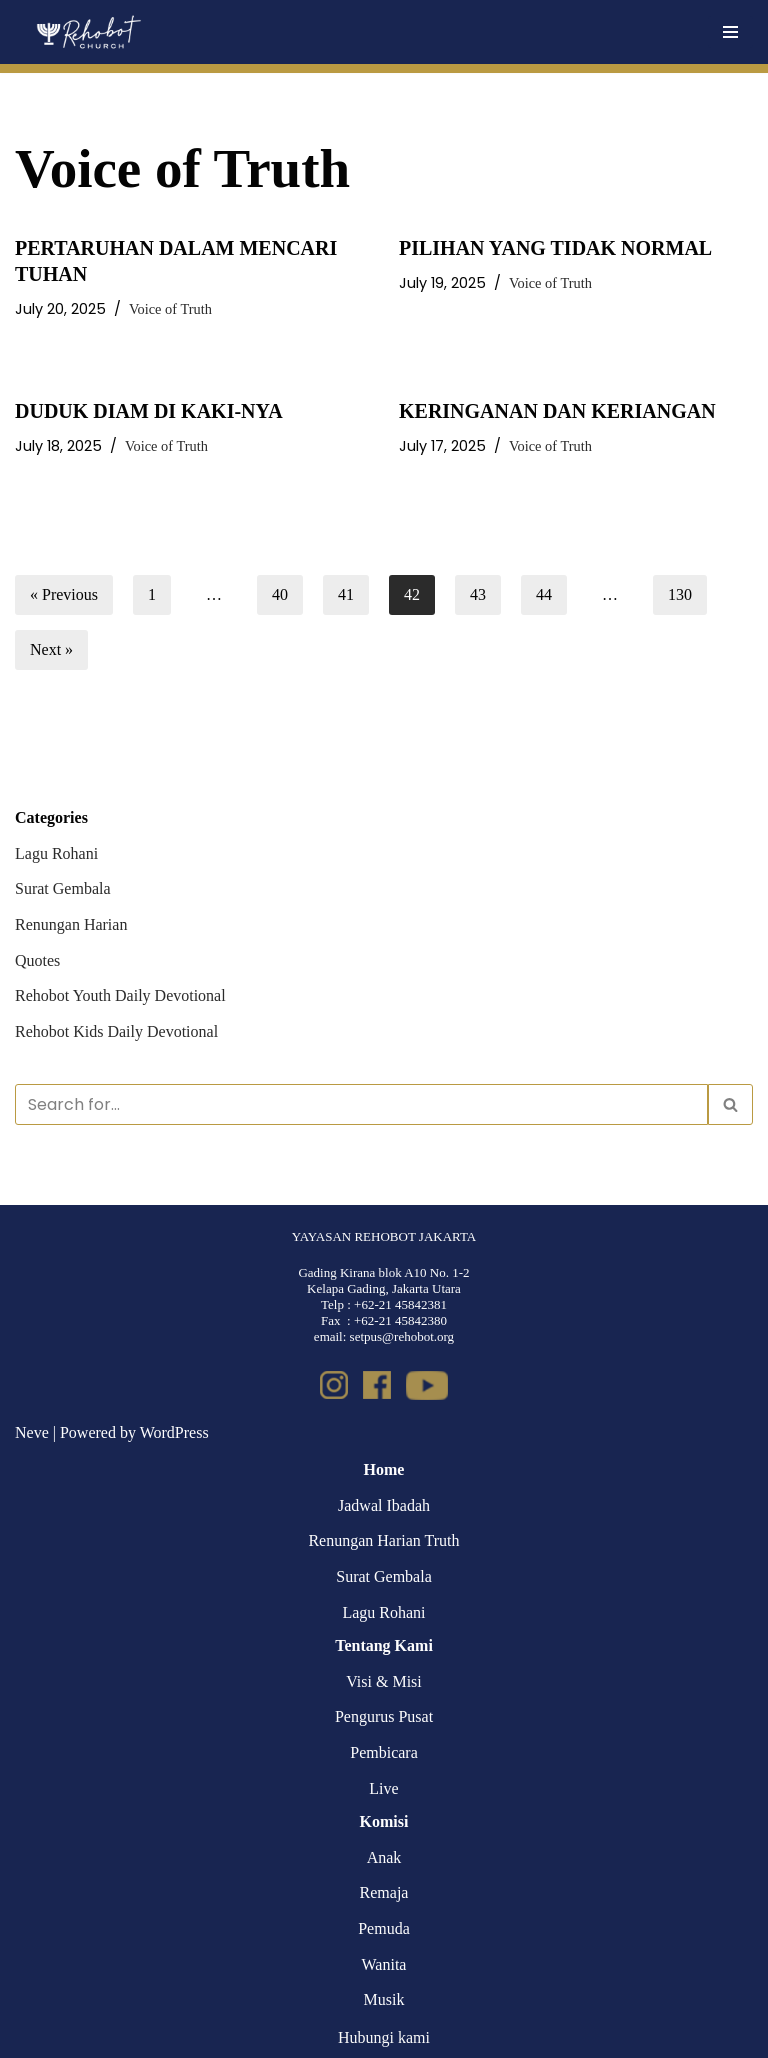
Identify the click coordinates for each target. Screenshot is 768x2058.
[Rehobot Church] (87, 32)
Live (383, 1788)
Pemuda (384, 1928)
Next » (51, 649)
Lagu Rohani (56, 853)
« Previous (64, 594)
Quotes (37, 960)
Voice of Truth (170, 309)
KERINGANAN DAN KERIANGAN (557, 411)
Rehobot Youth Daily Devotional (120, 995)
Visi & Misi (384, 1681)
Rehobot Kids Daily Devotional (116, 1031)
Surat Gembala (63, 888)
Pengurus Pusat (384, 1716)
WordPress (174, 1432)
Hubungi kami (384, 2037)
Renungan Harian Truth (383, 1540)
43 (478, 594)
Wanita (384, 1964)
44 (544, 594)
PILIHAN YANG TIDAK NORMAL (555, 248)
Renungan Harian (71, 924)
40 (280, 594)
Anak (384, 1857)
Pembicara (384, 1752)
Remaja (384, 1892)
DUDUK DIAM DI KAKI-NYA (149, 411)
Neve (32, 1432)
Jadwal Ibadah (384, 1505)
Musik (384, 1999)
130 (680, 594)
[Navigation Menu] (730, 32)
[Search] (361, 1104)
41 (346, 594)
